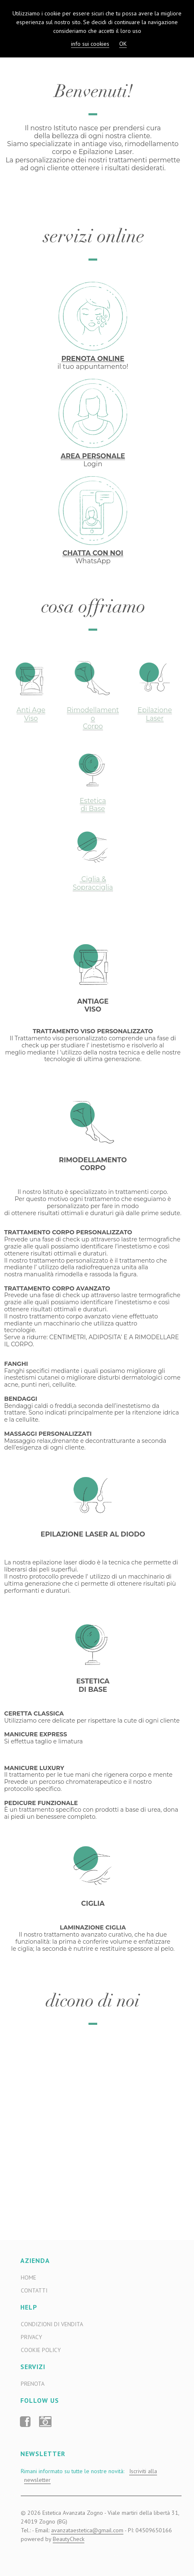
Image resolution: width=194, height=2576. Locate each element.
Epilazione (155, 710)
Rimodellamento (93, 714)
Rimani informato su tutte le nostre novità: (89, 2475)
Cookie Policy (41, 2350)
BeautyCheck (68, 2539)
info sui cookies (90, 43)
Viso (31, 718)
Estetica (93, 801)
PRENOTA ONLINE (92, 359)
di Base (93, 809)
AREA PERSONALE (93, 456)
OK (123, 43)
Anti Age (31, 710)
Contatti (34, 2290)
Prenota (32, 2383)
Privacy (31, 2337)
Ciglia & (93, 879)
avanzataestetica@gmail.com (87, 2530)
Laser (155, 718)
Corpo (93, 726)
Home (28, 2277)
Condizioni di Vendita (52, 2324)
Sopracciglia (93, 887)
